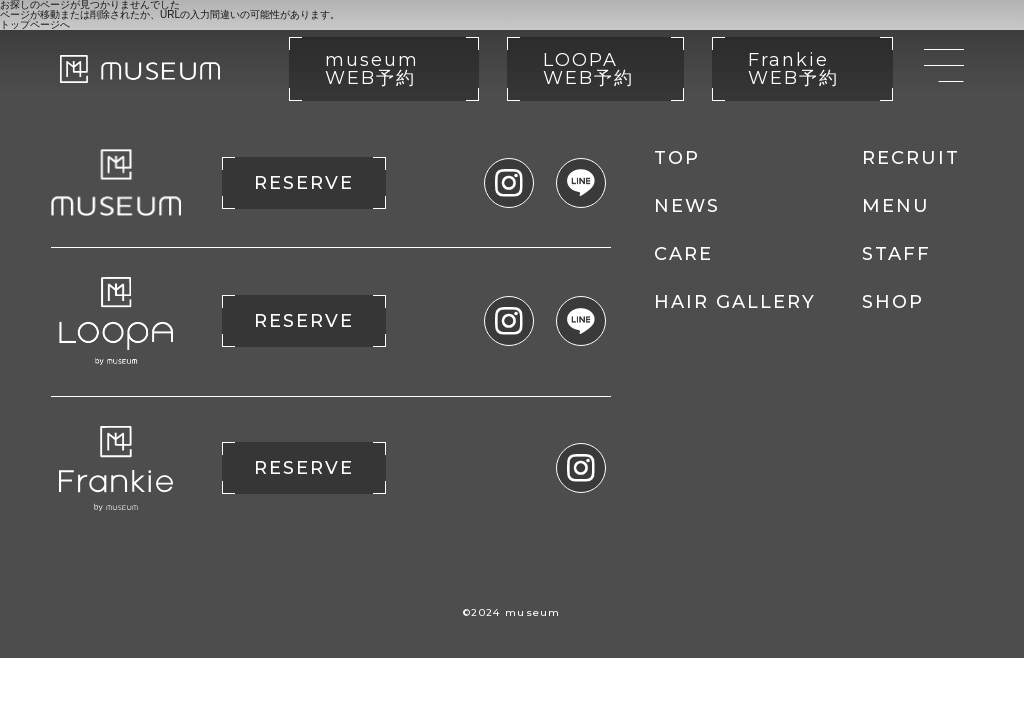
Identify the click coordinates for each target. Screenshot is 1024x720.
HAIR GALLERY (735, 302)
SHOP (893, 302)
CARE (683, 254)
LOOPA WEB (588, 69)
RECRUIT (911, 158)
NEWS (687, 206)
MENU (896, 206)
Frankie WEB (793, 69)
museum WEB (372, 69)
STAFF (896, 254)
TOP (677, 158)
